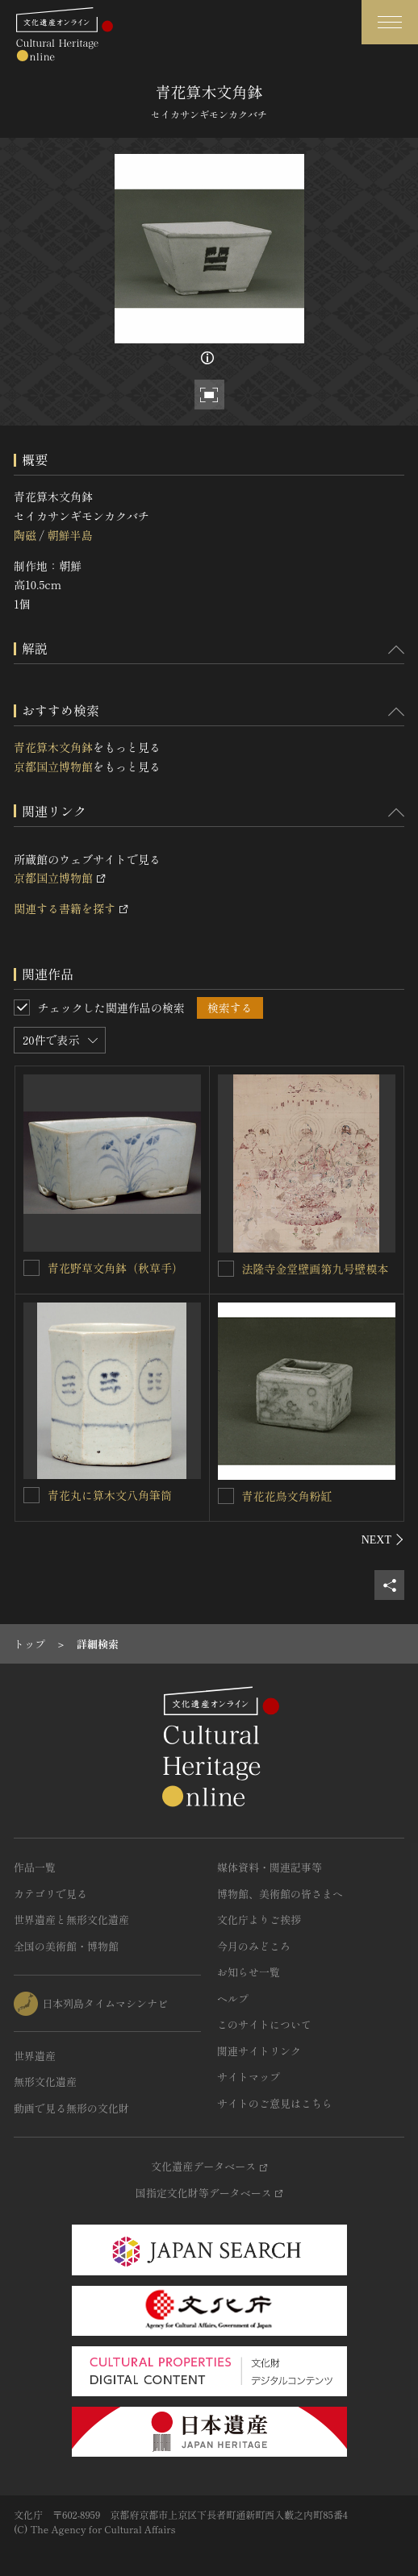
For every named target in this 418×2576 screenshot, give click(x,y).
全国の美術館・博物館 (66, 1946)
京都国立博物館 (53, 766)
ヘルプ (233, 1998)
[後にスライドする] (383, 1539)
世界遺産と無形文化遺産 (71, 1919)
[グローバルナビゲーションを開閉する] (390, 22)
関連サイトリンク (259, 2051)
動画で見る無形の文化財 (71, 2108)
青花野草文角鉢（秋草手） (115, 1268)
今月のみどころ (254, 1946)
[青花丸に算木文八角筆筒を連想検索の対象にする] (31, 1495)
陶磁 (25, 535)
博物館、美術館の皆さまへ (280, 1893)
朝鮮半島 (69, 535)
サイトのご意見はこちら (274, 2103)
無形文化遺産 (45, 2081)
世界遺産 (35, 2055)
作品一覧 (35, 1867)
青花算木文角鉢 (53, 747)
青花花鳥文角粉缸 (287, 1496)
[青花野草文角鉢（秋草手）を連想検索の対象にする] (31, 1268)
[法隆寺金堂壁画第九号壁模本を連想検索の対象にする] (226, 1269)
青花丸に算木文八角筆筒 (110, 1495)
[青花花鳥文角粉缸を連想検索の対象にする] (226, 1496)
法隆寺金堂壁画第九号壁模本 (315, 1269)
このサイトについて (264, 2024)
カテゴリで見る (50, 1893)
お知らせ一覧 (248, 1972)
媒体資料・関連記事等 (269, 1867)
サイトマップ (248, 2076)
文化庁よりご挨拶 (259, 1919)
